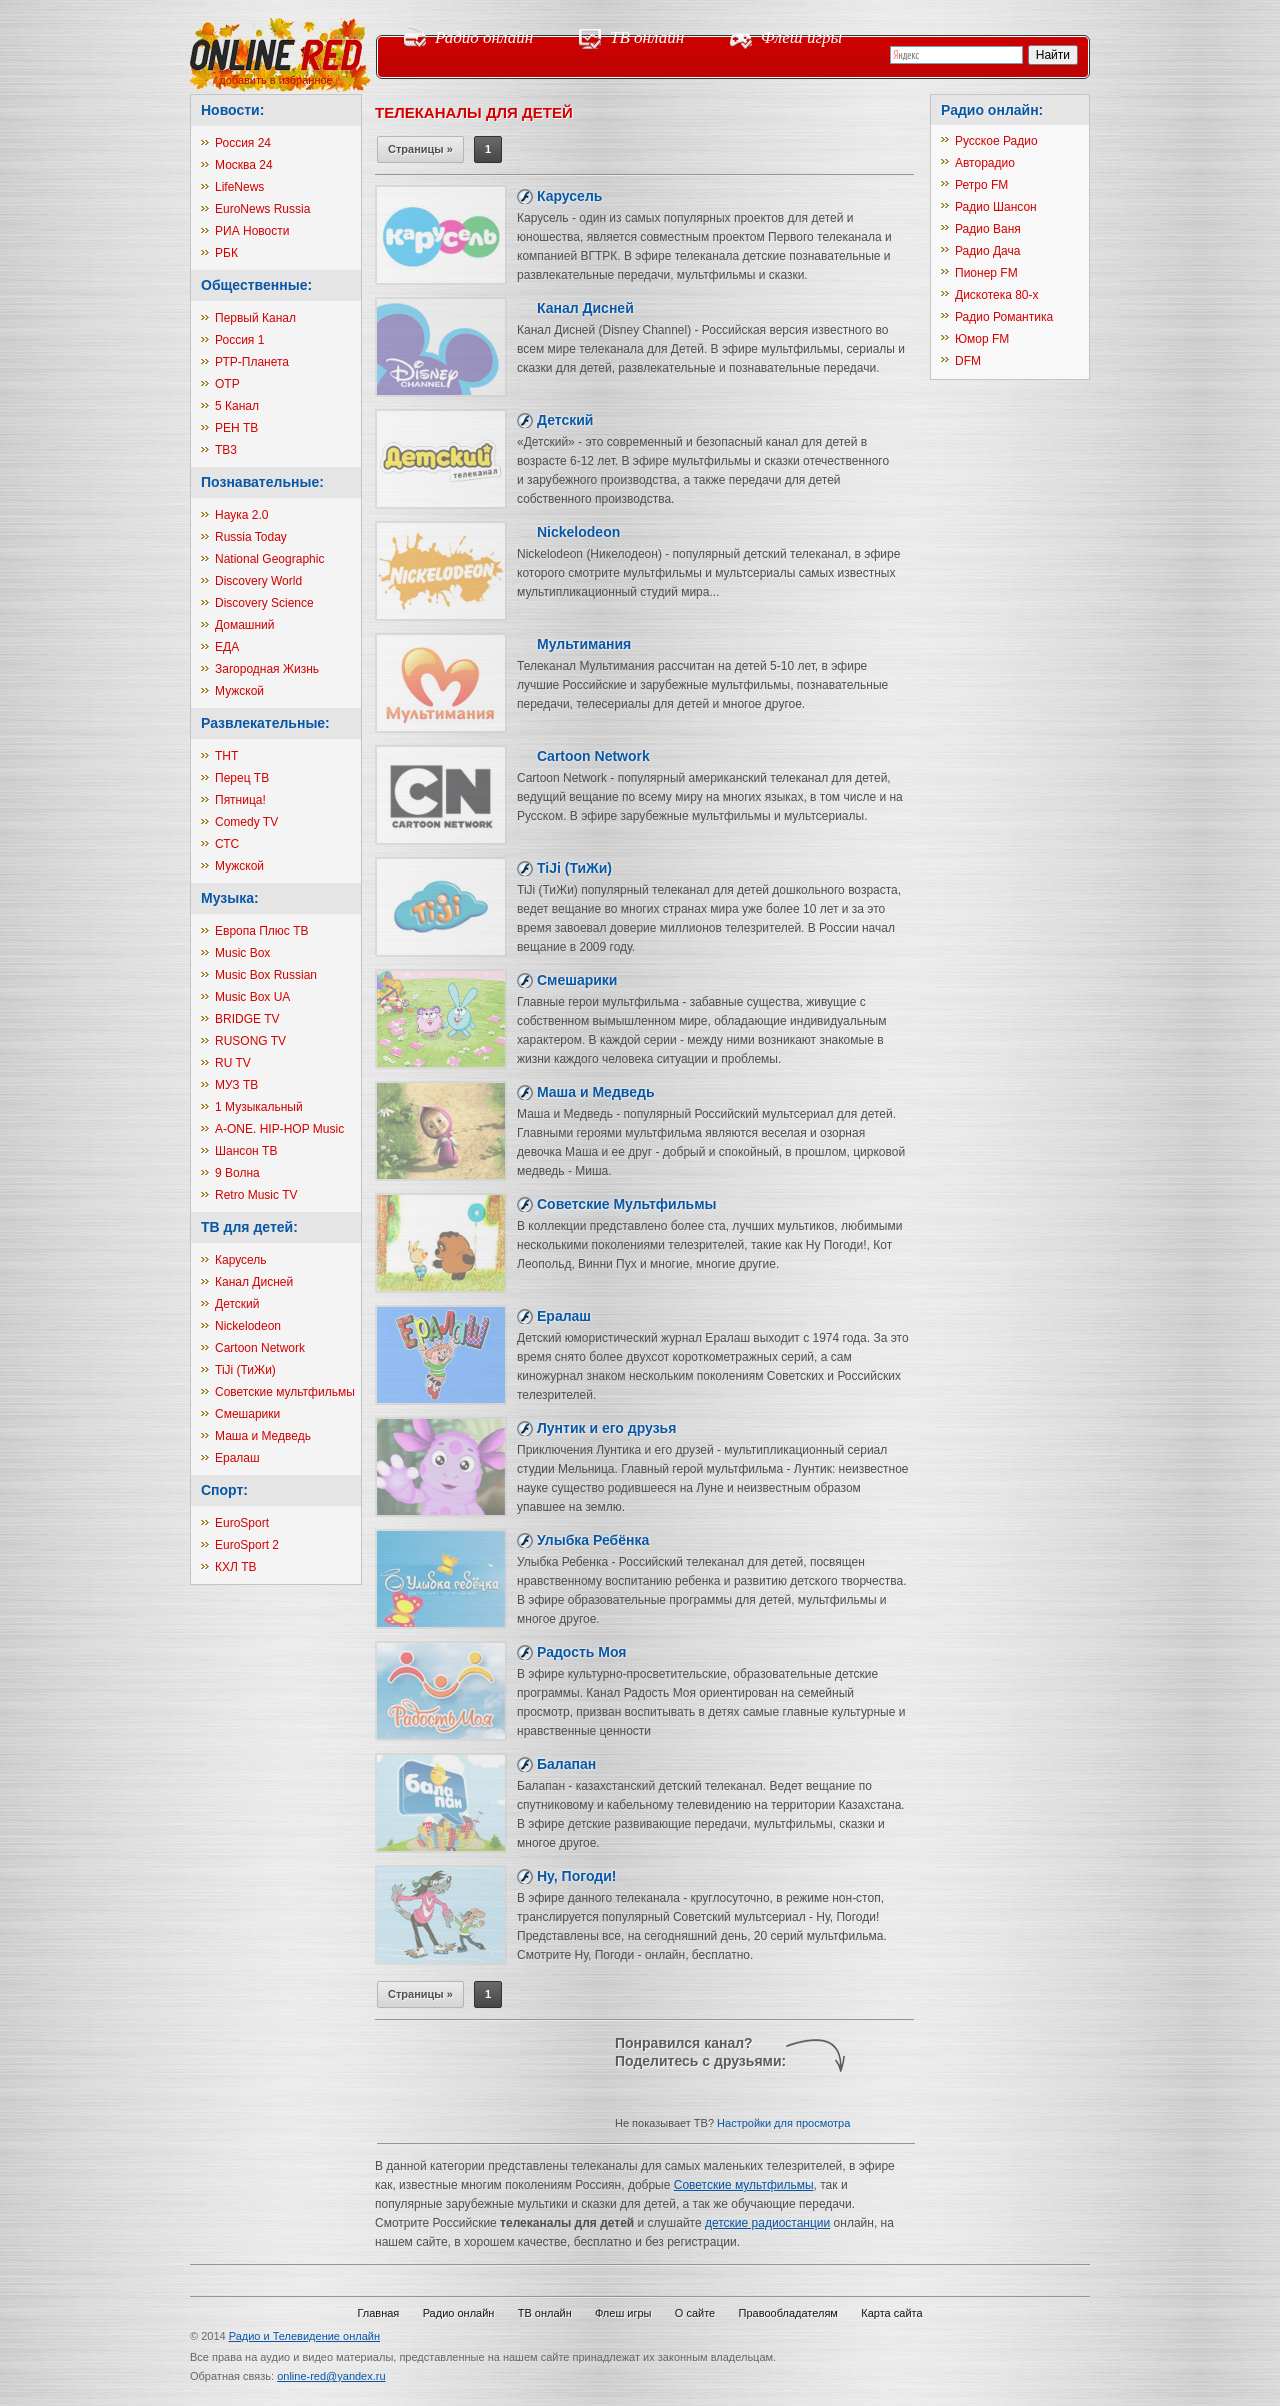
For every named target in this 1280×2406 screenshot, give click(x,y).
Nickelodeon (248, 1326)
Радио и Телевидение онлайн (304, 2336)
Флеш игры (801, 37)
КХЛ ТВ (236, 1567)
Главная (378, 2313)
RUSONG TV (250, 1041)
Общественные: (256, 285)
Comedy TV (246, 822)
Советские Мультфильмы (627, 1204)
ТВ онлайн (647, 37)
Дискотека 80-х (997, 295)
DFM (968, 361)
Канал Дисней (254, 1282)
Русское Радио (996, 141)
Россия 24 (243, 143)
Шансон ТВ (246, 1151)
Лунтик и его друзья (606, 1428)
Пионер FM (986, 273)
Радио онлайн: (992, 110)
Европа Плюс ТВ (262, 931)
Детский (237, 1304)
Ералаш (237, 1458)
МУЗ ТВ (236, 1085)
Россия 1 (239, 340)
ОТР (227, 384)
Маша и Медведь (263, 1436)
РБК (226, 253)
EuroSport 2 (247, 1545)
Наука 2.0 (241, 515)
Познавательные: (262, 482)
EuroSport (242, 1523)
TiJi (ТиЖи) (245, 1370)
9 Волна (237, 1173)
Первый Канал (255, 318)
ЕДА (227, 647)
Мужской (239, 691)
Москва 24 (244, 165)
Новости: (232, 110)
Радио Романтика (1004, 317)
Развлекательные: (265, 723)
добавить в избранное (275, 80)
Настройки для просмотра (783, 2123)
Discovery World (258, 581)
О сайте (695, 2313)
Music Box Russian (266, 975)
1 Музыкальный (259, 1107)
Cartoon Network (260, 1348)
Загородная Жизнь (267, 669)
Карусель (241, 1260)
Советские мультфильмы (285, 1392)
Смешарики (247, 1414)
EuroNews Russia (262, 209)
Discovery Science (264, 603)
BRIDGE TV (247, 1019)
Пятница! (240, 800)
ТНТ (226, 756)
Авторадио (985, 163)
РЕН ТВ (236, 428)
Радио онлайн (484, 37)
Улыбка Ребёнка (593, 1540)
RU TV (233, 1063)
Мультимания (584, 644)
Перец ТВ (242, 778)
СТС (227, 844)
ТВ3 (226, 450)
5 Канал (237, 406)
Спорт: (224, 1490)
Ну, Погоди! (576, 1876)
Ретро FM (981, 185)
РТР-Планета (252, 362)
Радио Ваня (988, 229)
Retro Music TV (256, 1195)
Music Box (242, 953)
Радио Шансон (996, 207)
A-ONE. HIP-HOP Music (279, 1129)
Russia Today (251, 537)
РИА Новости (252, 231)
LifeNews (239, 187)
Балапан (566, 1764)
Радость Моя (582, 1652)
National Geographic (269, 559)
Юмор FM (982, 339)
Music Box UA (252, 997)
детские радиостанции (767, 2223)
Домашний (245, 625)
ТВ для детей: (249, 1227)
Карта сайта (891, 2313)
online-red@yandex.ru (331, 2376)
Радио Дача (987, 251)
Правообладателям (788, 2313)
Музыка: (230, 898)
